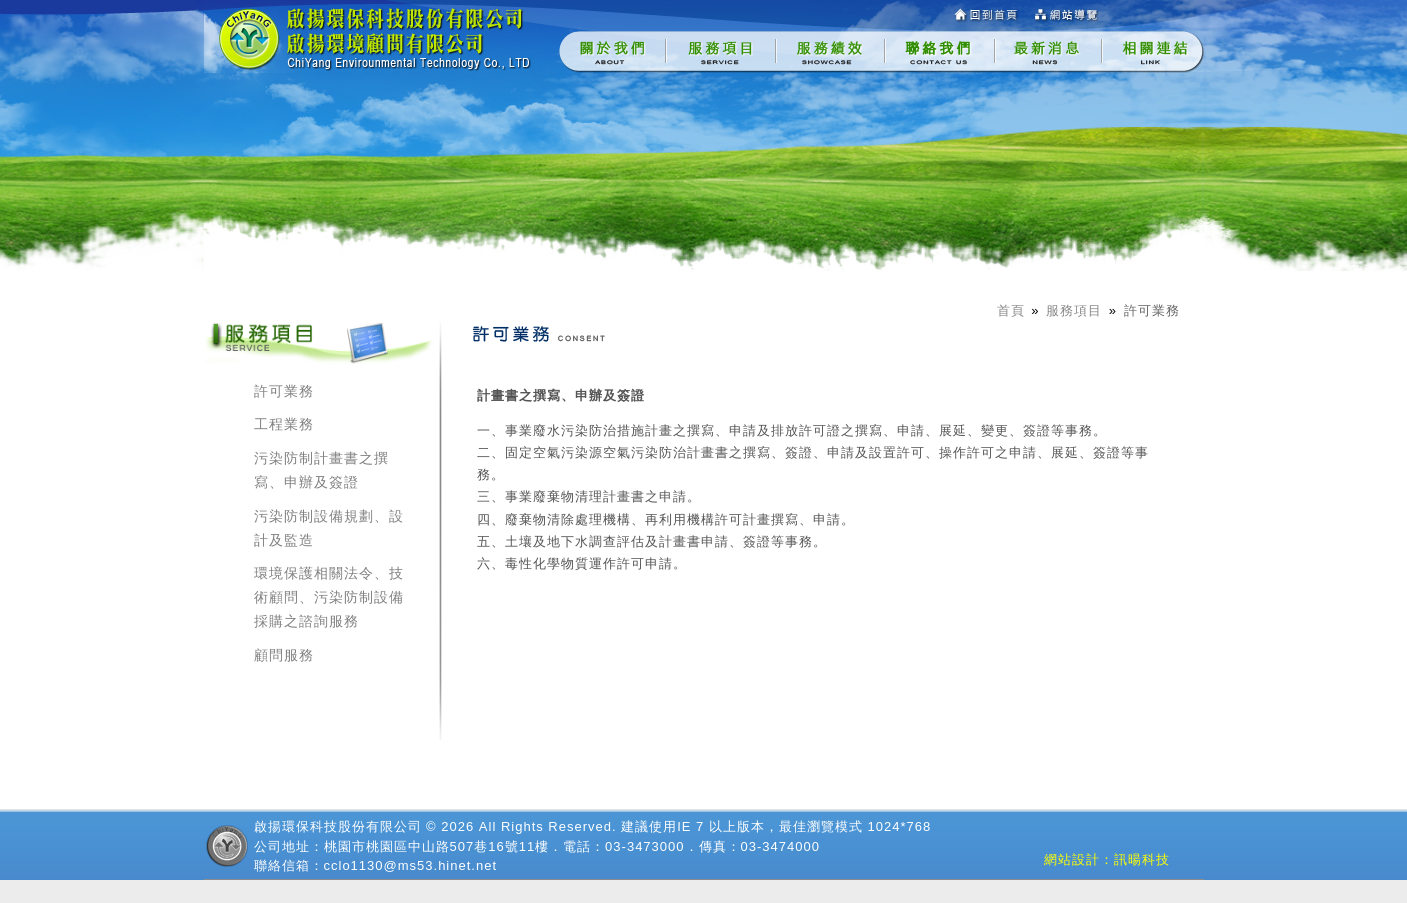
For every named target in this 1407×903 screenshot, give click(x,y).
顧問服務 (284, 655)
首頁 (1011, 310)
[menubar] (881, 52)
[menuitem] (613, 52)
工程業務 (284, 424)
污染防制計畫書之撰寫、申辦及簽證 (321, 470)
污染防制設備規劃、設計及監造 (329, 528)
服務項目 (1074, 310)
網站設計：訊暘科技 (1107, 859)
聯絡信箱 (282, 865)
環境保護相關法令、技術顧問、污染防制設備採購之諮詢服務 (329, 597)
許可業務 (1152, 310)
